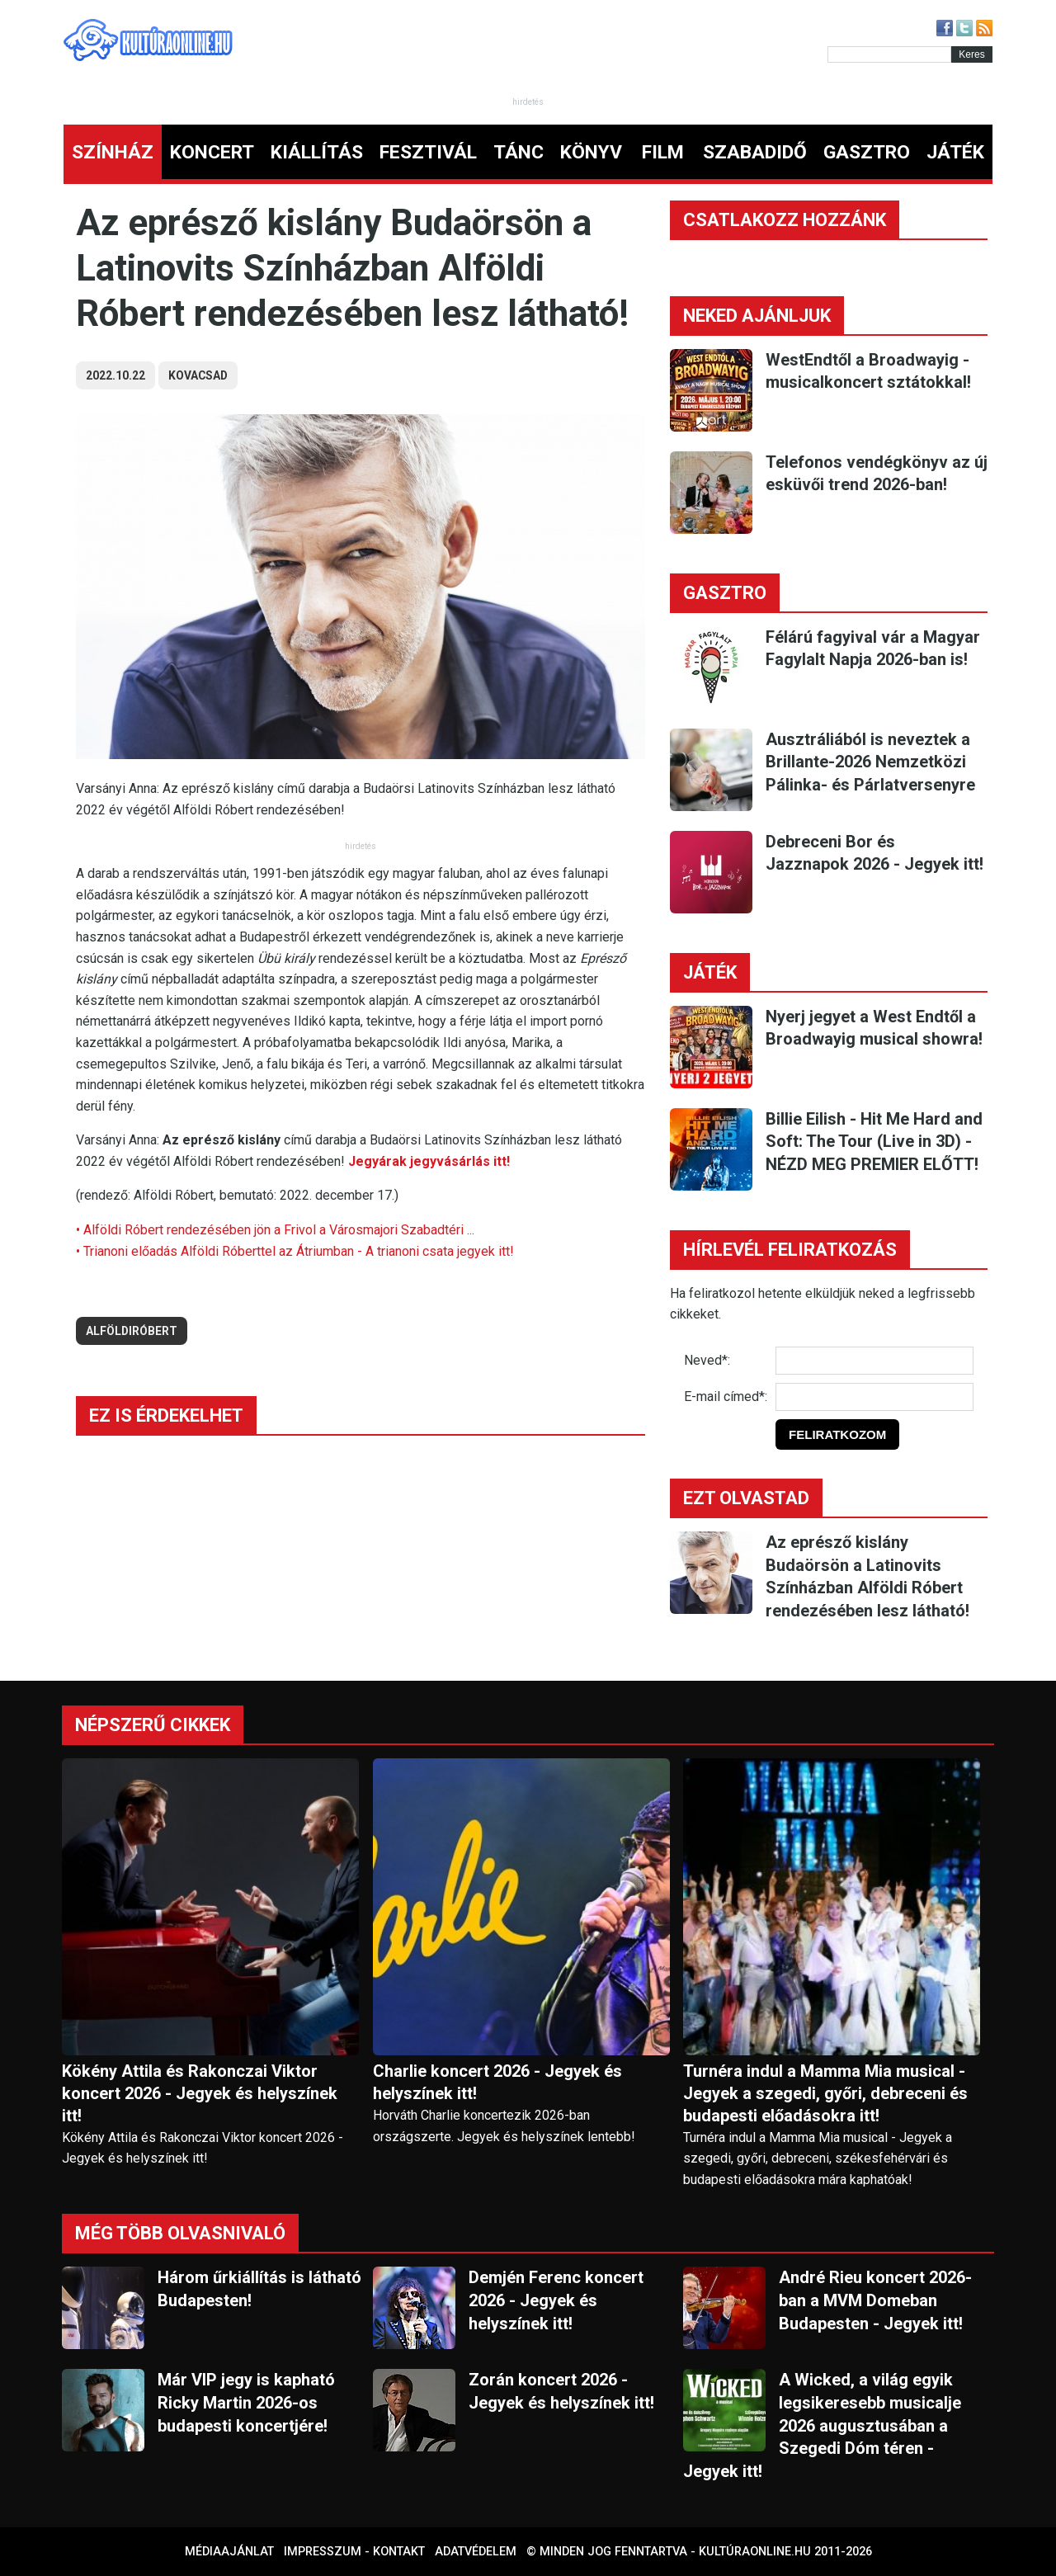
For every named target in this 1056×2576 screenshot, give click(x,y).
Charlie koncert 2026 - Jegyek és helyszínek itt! (497, 2082)
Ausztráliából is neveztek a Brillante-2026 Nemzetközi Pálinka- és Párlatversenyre (870, 762)
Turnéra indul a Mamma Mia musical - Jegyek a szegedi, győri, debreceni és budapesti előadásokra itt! (825, 2093)
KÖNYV (591, 152)
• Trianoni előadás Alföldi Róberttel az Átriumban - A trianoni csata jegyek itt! (295, 1251)
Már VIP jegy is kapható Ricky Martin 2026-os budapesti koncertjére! (246, 2402)
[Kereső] (889, 54)
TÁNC (518, 152)
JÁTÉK (955, 152)
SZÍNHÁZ (112, 152)
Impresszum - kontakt (354, 2552)
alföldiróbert (131, 1331)
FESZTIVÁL (428, 152)
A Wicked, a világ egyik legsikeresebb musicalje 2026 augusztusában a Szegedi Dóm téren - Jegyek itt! (822, 2425)
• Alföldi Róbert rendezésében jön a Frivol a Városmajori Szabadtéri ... (275, 1230)
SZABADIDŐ (755, 152)
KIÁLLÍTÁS (317, 152)
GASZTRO (866, 152)
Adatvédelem (475, 2552)
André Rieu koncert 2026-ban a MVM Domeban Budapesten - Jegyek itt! (875, 2300)
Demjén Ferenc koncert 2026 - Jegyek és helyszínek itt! (556, 2300)
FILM (663, 152)
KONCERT (212, 152)
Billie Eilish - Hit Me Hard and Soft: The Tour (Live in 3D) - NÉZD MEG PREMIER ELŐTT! (874, 1141)
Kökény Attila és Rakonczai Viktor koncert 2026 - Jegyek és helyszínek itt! (199, 2093)
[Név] (875, 1361)
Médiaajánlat (229, 2552)
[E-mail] (875, 1397)
